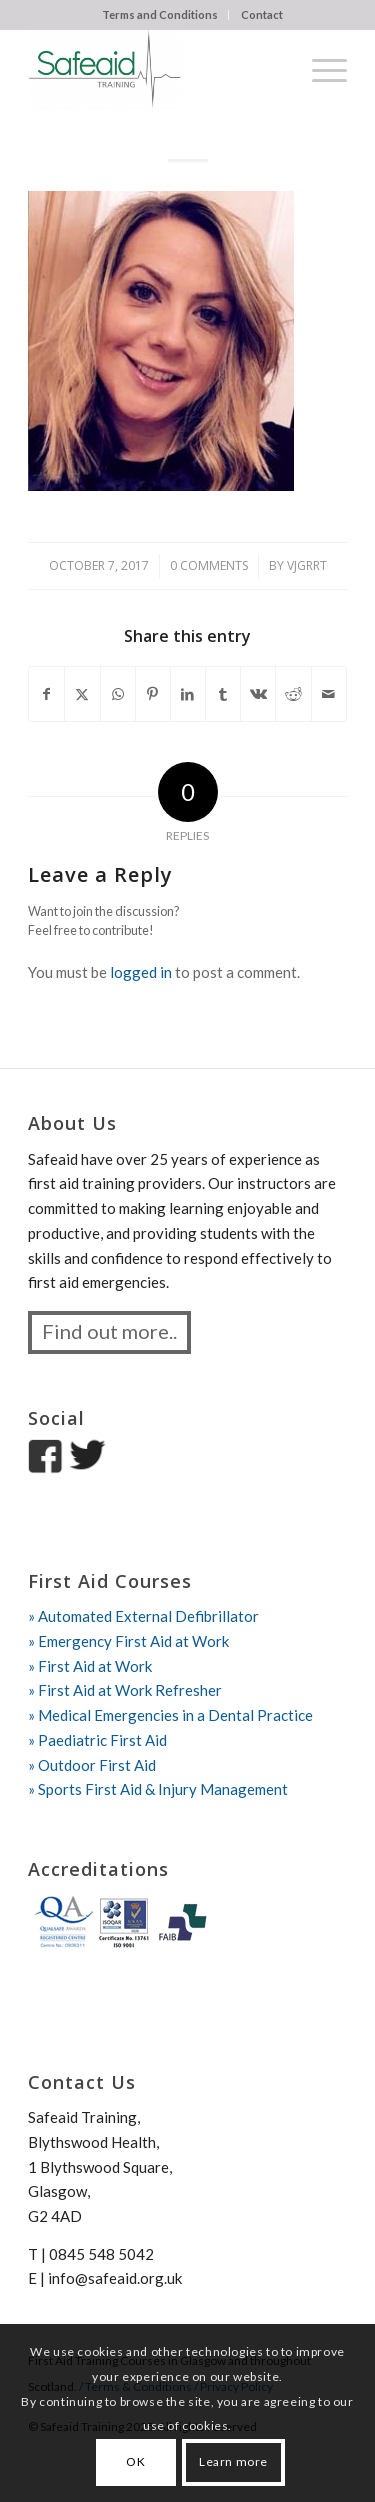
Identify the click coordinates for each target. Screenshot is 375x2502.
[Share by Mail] (329, 694)
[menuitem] (160, 15)
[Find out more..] (109, 1332)
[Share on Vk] (258, 694)
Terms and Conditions (160, 14)
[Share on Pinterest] (153, 694)
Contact (262, 14)
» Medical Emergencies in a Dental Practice (170, 1715)
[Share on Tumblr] (223, 694)
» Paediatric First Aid (97, 1740)
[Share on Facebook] (46, 694)
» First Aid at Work (90, 1666)
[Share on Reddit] (293, 694)
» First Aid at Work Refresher (125, 1690)
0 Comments (209, 565)
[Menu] (319, 69)
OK (135, 2461)
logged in (141, 972)
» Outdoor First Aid (92, 1765)
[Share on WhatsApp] (118, 694)
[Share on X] (82, 694)
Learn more (233, 2461)
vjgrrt (307, 565)
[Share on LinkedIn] (188, 694)
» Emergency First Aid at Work (128, 1641)
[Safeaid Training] (155, 69)
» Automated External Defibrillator (143, 1616)
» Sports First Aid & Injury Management (158, 1789)
